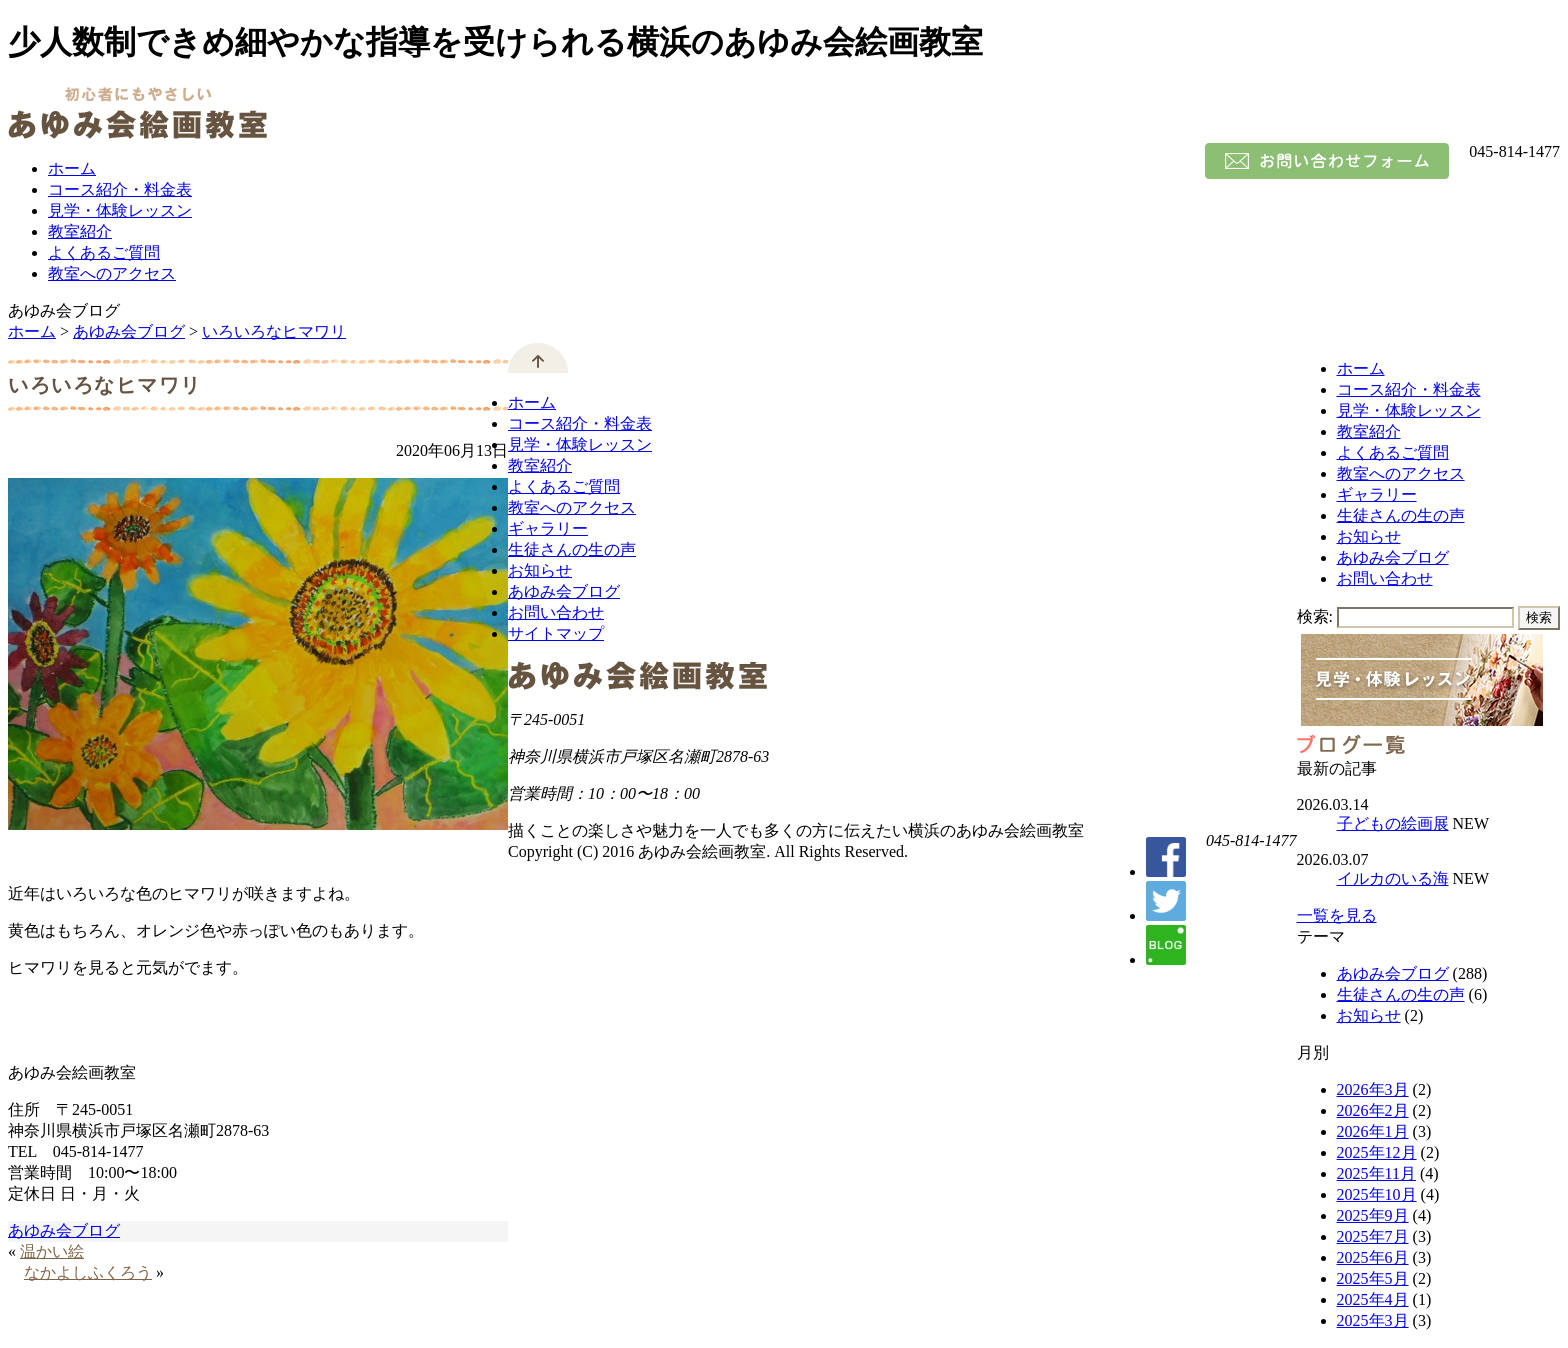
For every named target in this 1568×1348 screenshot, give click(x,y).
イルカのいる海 (1393, 878)
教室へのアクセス (112, 273)
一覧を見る (1337, 915)
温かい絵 (52, 1251)
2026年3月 (1373, 1089)
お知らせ (1369, 536)
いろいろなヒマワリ (274, 331)
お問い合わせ (1385, 578)
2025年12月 (1377, 1152)
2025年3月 (1373, 1320)
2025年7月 (1373, 1236)
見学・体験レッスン (120, 210)
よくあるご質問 (104, 252)
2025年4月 (1373, 1299)
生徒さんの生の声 (1401, 515)
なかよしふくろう (88, 1272)
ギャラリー (1377, 494)
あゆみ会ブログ (129, 331)
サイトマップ (556, 633)
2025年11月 (1376, 1173)
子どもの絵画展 (1393, 823)
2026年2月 (1373, 1110)
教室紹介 (80, 231)
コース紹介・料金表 (120, 189)
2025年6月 (1373, 1257)
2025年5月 (1373, 1278)
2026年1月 (1373, 1131)
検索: (1315, 616)
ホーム (72, 168)
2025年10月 (1377, 1194)
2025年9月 (1373, 1215)
